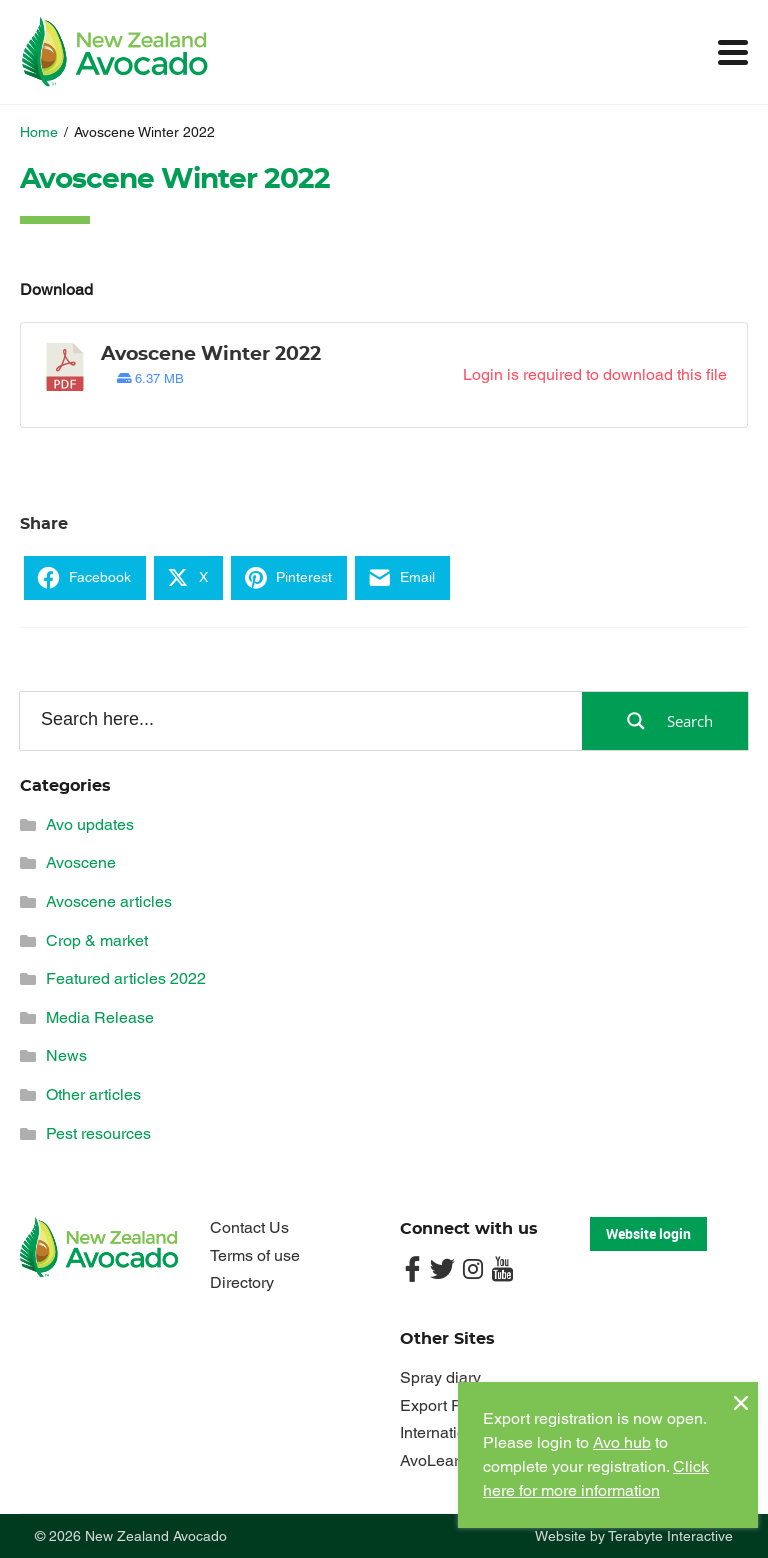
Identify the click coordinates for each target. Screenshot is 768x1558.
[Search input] (299, 720)
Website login (648, 1233)
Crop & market (97, 940)
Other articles (93, 1094)
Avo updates (90, 824)
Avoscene (81, 862)
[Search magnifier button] (665, 721)
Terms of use (255, 1255)
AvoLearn (434, 1460)
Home (39, 132)
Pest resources (98, 1133)
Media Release (100, 1017)
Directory (242, 1282)
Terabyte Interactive (670, 1536)
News (66, 1055)
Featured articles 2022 (126, 978)
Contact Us (249, 1227)
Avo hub (622, 1442)
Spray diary (440, 1377)
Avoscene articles (109, 901)
